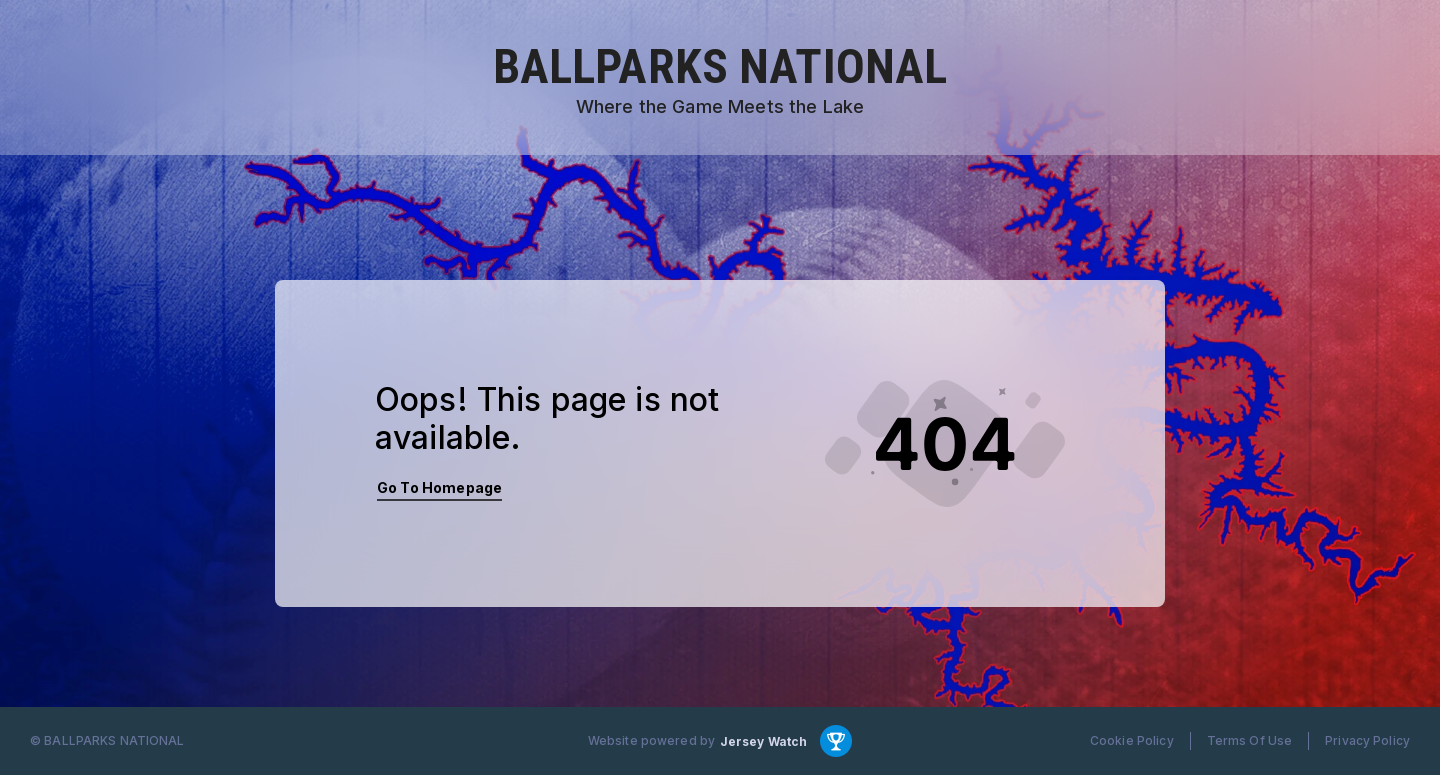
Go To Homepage (439, 487)
